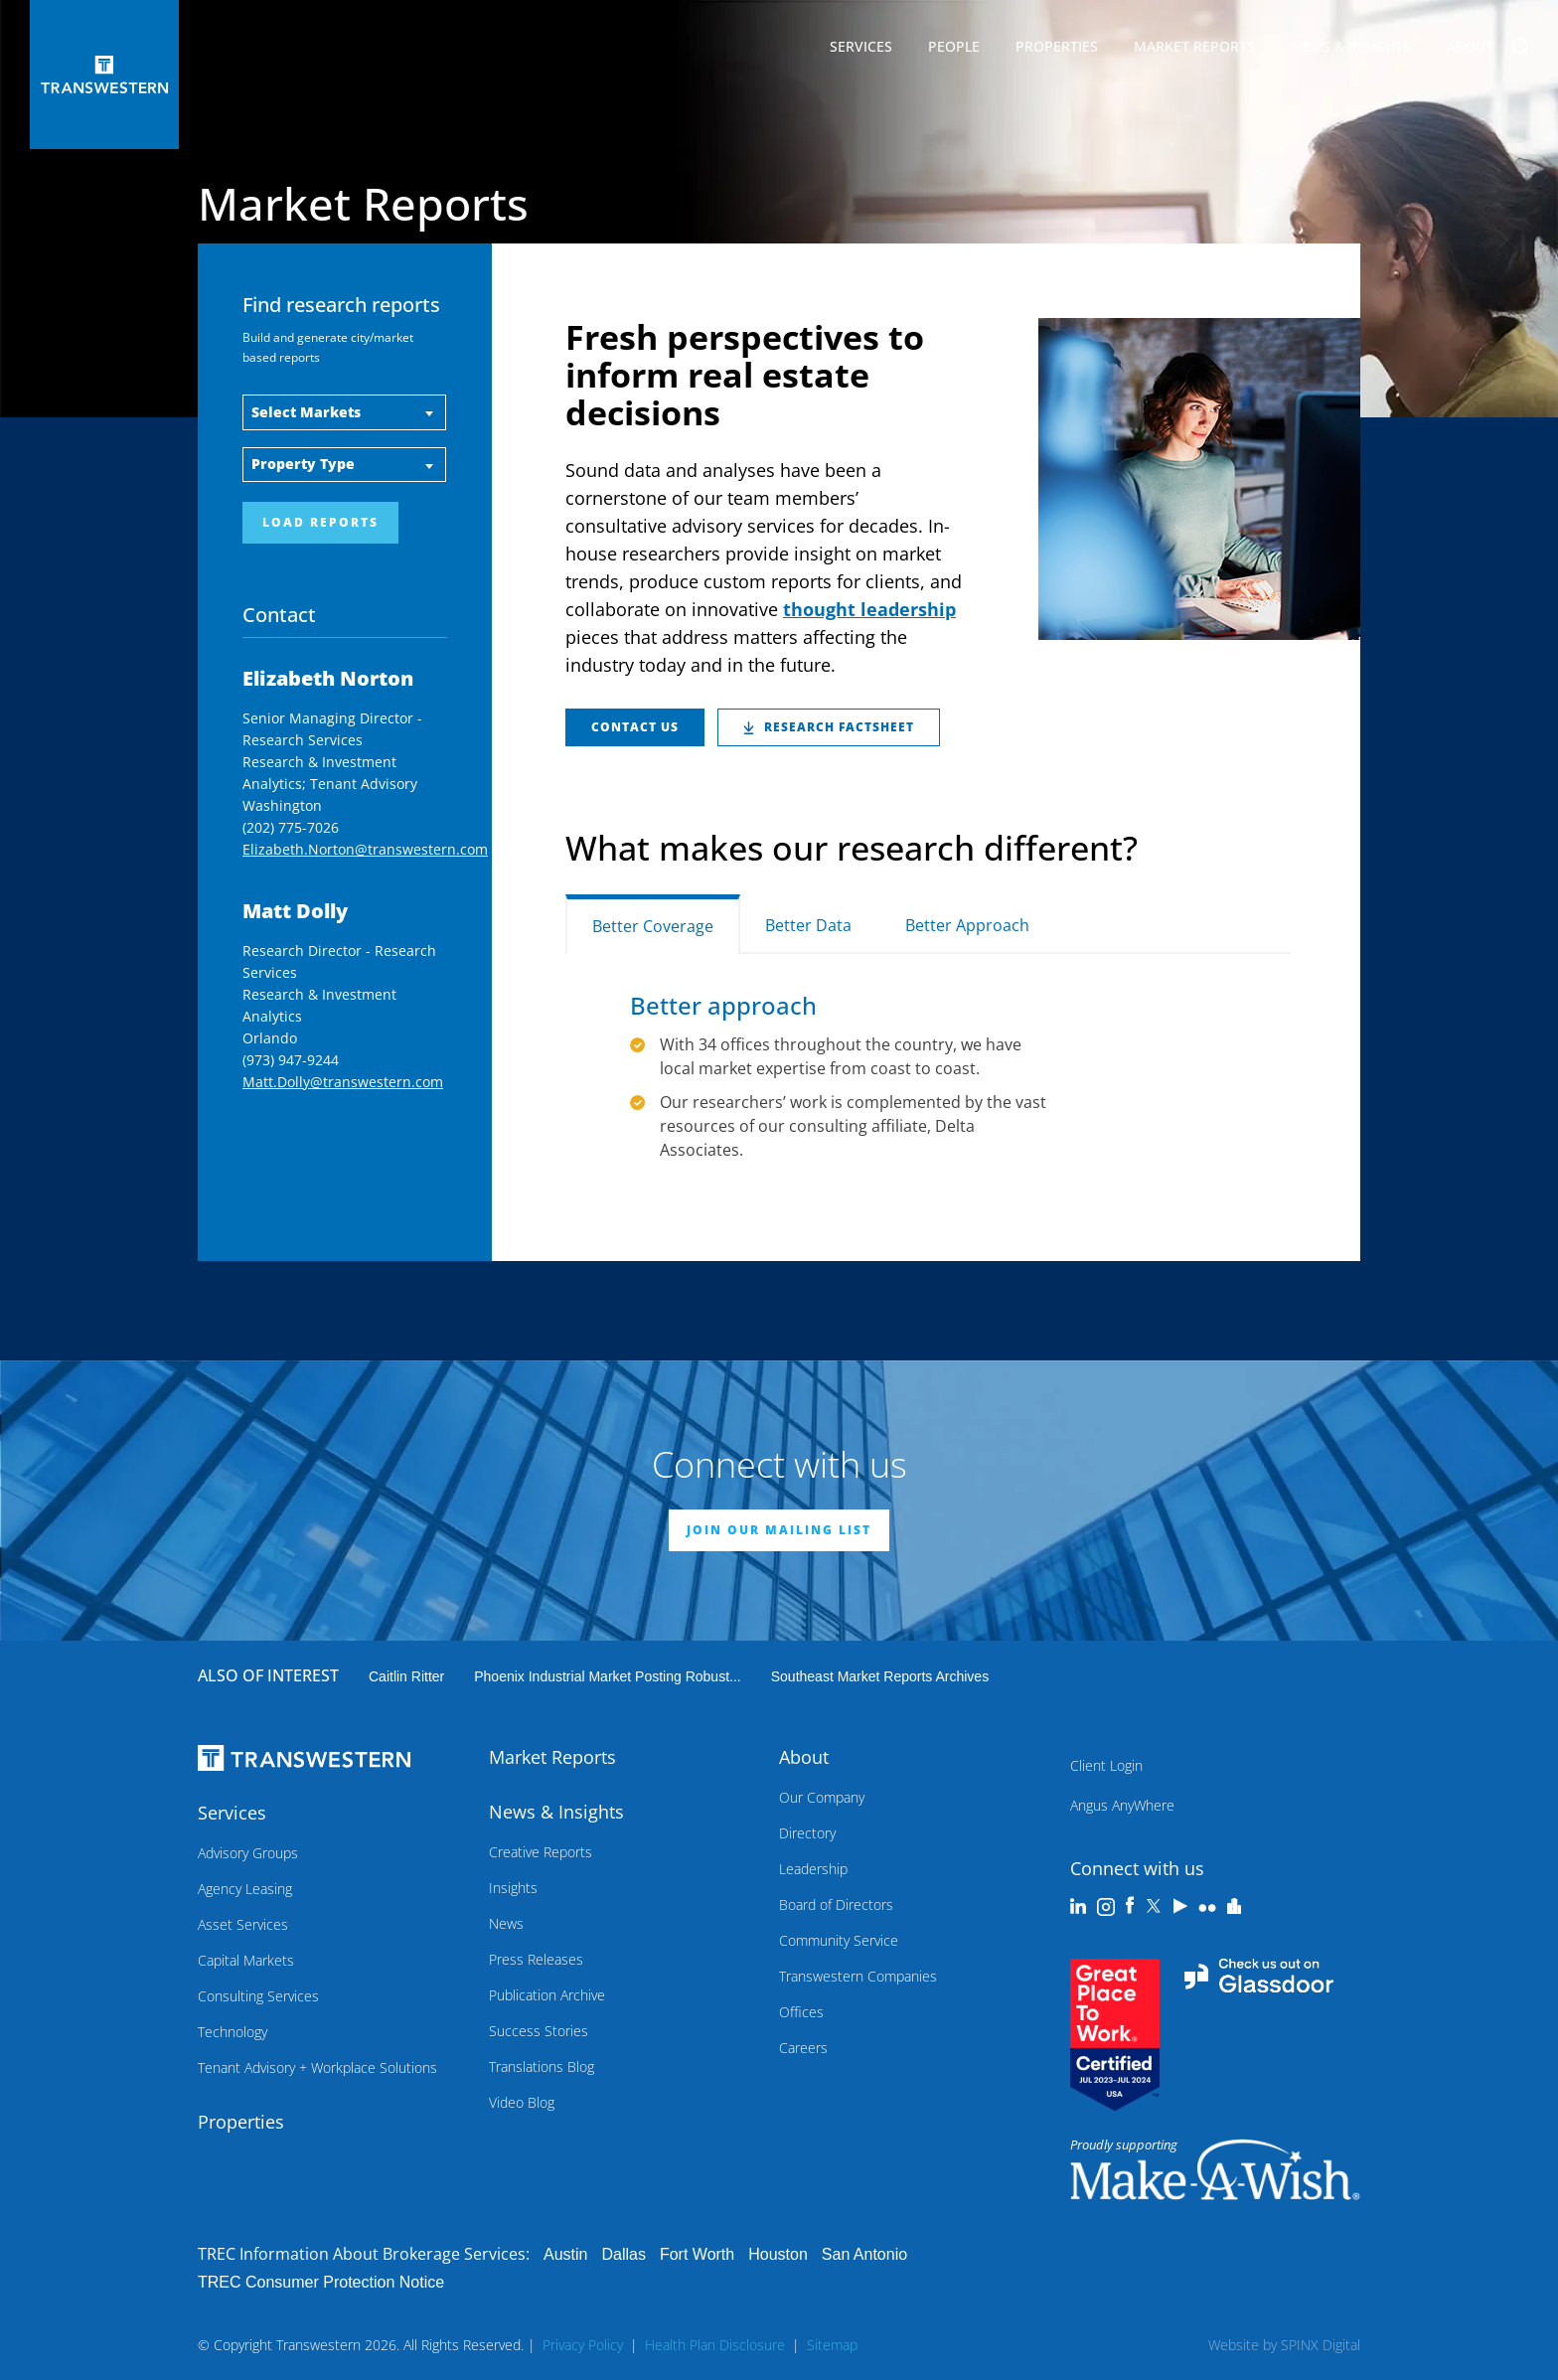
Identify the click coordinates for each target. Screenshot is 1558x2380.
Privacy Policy (583, 2344)
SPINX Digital (1320, 2344)
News (506, 1923)
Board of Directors (836, 1904)
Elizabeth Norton (327, 678)
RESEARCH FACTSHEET (828, 726)
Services (861, 50)
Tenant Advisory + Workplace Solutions (317, 2067)
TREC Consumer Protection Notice (321, 2282)
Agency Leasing (245, 1888)
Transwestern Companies (858, 1976)
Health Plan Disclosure (715, 2344)
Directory (807, 1833)
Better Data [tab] (808, 925)
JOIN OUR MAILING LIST (779, 1529)
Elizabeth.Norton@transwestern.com (365, 849)
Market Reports (1194, 46)
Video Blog (521, 2102)
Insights (513, 1887)
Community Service (838, 1940)
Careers (803, 2047)
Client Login (1106, 1765)
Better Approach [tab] (967, 925)
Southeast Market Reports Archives (880, 1676)
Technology (232, 2031)
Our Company (821, 1797)
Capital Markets (246, 1960)
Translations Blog (541, 2066)
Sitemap (832, 2344)
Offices (801, 2011)
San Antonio (864, 2254)
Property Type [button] (303, 463)
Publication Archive (547, 1994)
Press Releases (536, 1959)
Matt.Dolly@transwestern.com (342, 1081)
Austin (565, 2254)
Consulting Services (258, 1995)
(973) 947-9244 (290, 1059)
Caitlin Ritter (406, 1676)
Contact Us (635, 726)
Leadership (813, 1868)
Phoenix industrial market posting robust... (607, 1676)
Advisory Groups (248, 1852)
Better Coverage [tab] (652, 926)
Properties (1056, 46)
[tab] (1083, 911)
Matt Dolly (295, 910)
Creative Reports (540, 1851)
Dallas (623, 2254)
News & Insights (1351, 50)
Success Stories (538, 2030)
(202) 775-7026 (290, 827)
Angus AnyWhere (1122, 1805)
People (954, 46)
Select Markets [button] (306, 411)
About (1470, 50)
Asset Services (243, 1924)
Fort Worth (697, 2254)
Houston (778, 2254)
